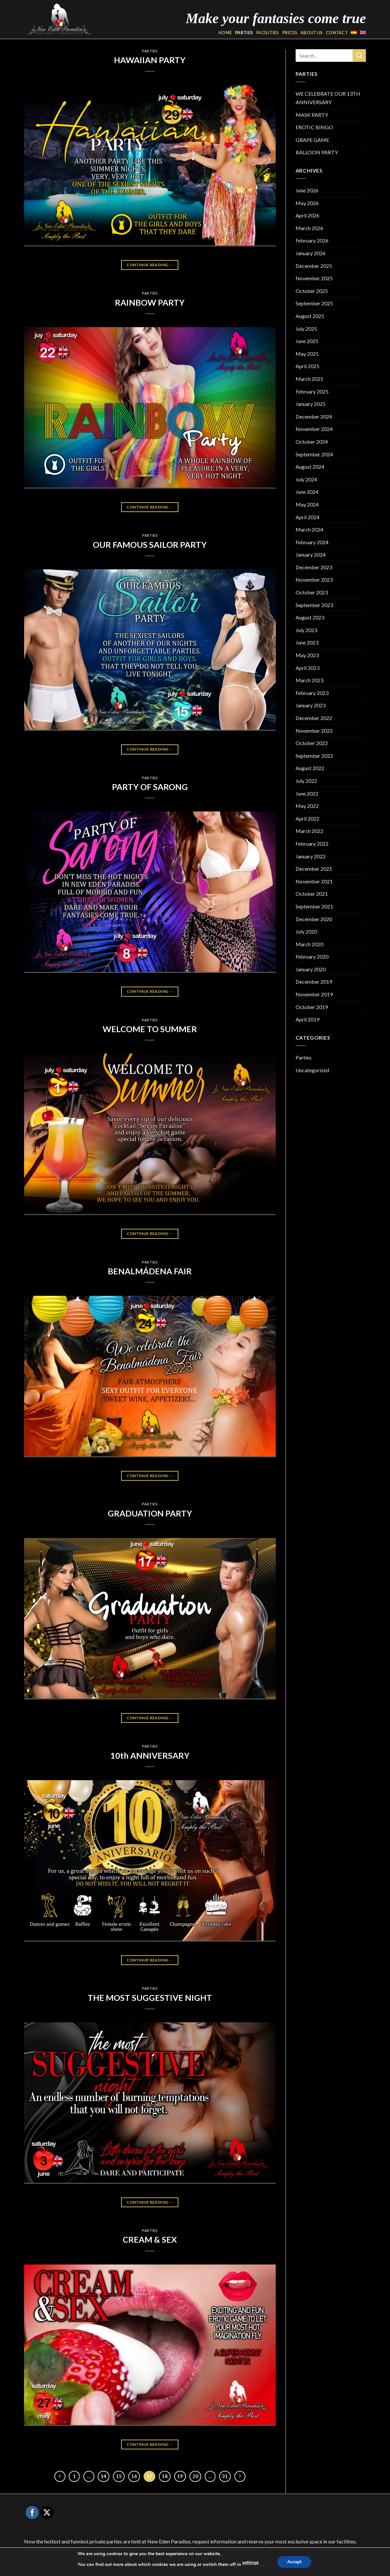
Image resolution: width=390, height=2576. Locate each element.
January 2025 (311, 404)
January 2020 (311, 969)
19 (180, 2476)
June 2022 (307, 793)
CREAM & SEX (150, 2239)
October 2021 (312, 894)
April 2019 (307, 1019)
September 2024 (314, 454)
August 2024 (310, 467)
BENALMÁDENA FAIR (150, 1271)
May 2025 (307, 354)
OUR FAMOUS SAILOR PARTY (150, 544)
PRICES (290, 32)
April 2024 (307, 517)
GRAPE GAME (312, 140)
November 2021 (314, 881)
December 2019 (314, 981)
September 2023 (314, 605)
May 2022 (307, 806)
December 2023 (314, 567)
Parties (150, 51)
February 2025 (312, 391)
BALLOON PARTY (317, 152)
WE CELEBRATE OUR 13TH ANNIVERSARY (328, 97)
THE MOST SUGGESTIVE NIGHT (150, 1997)
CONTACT (337, 32)
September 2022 (314, 756)
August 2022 (310, 768)
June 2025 (307, 341)
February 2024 (312, 542)
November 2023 (314, 579)
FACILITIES (267, 32)
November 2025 (314, 278)
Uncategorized (312, 1070)
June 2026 (307, 190)
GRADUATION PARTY (150, 1513)
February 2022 (312, 843)
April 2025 (307, 366)
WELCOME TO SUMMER (150, 1029)
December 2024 (314, 416)
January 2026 (311, 253)
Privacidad (244, 2567)
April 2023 (307, 668)
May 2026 (307, 203)
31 (225, 2476)
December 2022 (314, 718)
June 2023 (307, 642)
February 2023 (312, 693)
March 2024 (309, 529)
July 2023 (306, 630)
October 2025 (312, 291)
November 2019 (314, 994)
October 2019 (312, 1007)
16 (134, 2476)
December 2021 (314, 869)
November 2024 (314, 429)
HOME (225, 32)
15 (119, 2476)
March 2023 (309, 680)
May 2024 (307, 504)
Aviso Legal (218, 2567)
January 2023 (311, 705)
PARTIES (244, 32)
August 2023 (310, 617)
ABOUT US (311, 32)
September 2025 (314, 303)
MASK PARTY (312, 115)
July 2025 (306, 328)
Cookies (266, 2567)
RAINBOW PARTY (150, 302)
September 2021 (314, 906)
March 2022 (309, 831)
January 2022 (311, 856)
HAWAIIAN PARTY (150, 60)
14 (103, 2476)
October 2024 (312, 441)
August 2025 (310, 316)
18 (165, 2476)
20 (195, 2476)
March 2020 (309, 944)
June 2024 (307, 492)
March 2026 (309, 228)
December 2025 (314, 266)
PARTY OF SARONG (150, 787)
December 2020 (314, 919)
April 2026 (307, 215)
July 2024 (306, 479)
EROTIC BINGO (314, 127)
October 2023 (312, 592)
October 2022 (312, 743)
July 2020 (306, 931)
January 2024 (311, 554)
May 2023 (307, 655)
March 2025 (309, 379)
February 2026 (312, 240)
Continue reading (150, 265)
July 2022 (306, 781)
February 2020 (312, 956)
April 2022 (307, 818)
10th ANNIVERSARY (149, 1755)
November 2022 (314, 730)
